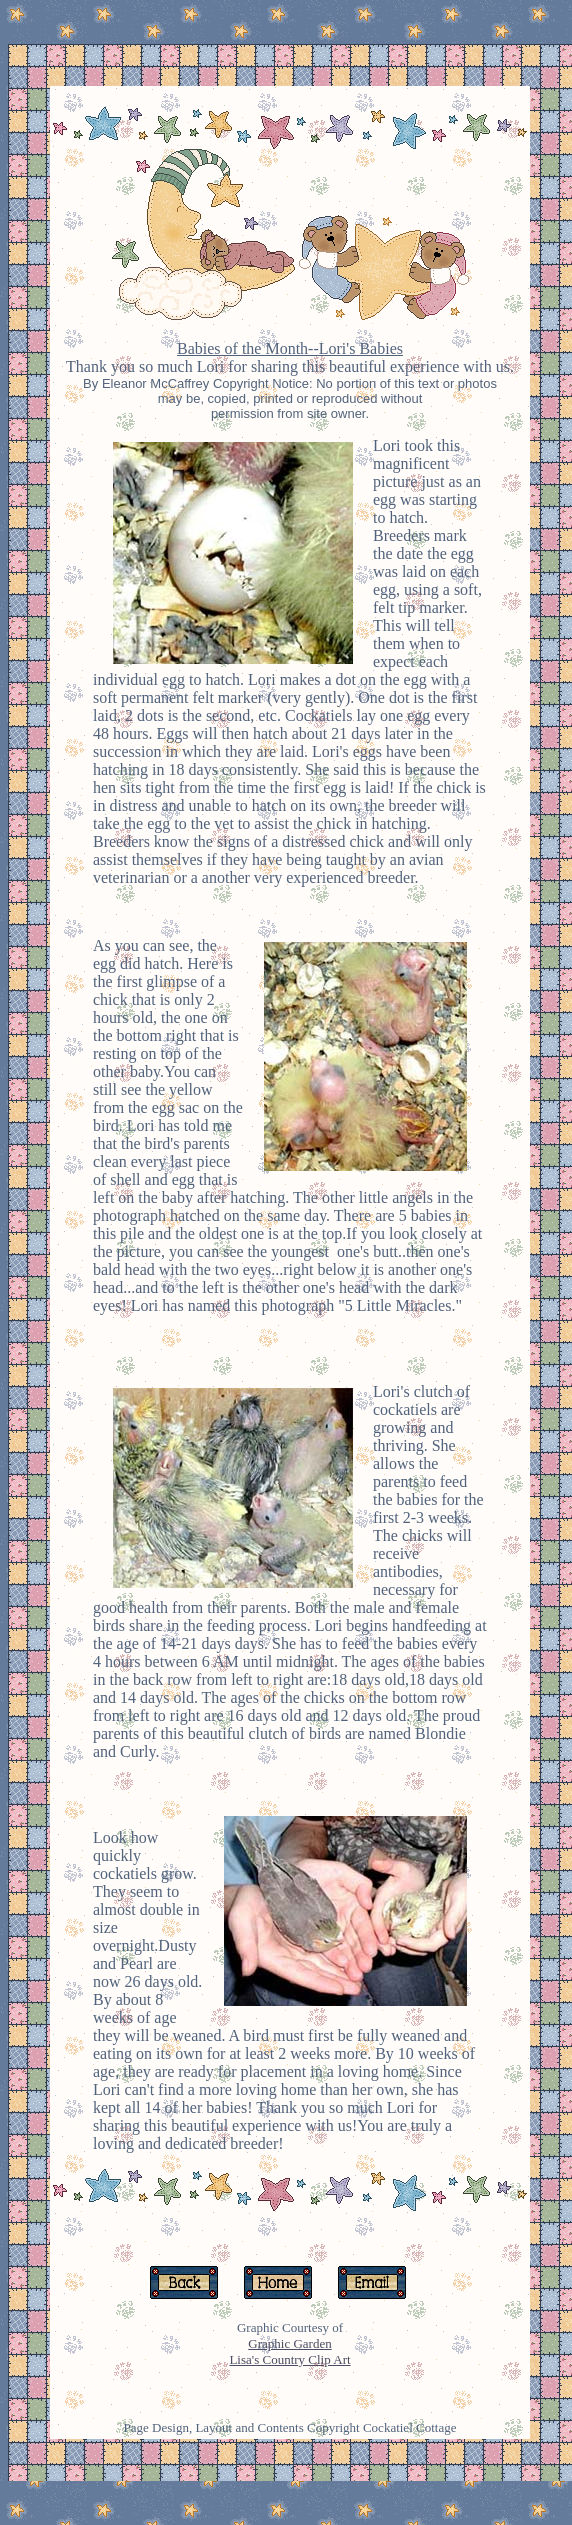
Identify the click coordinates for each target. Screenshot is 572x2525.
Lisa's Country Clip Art (289, 2359)
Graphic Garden (289, 2343)
